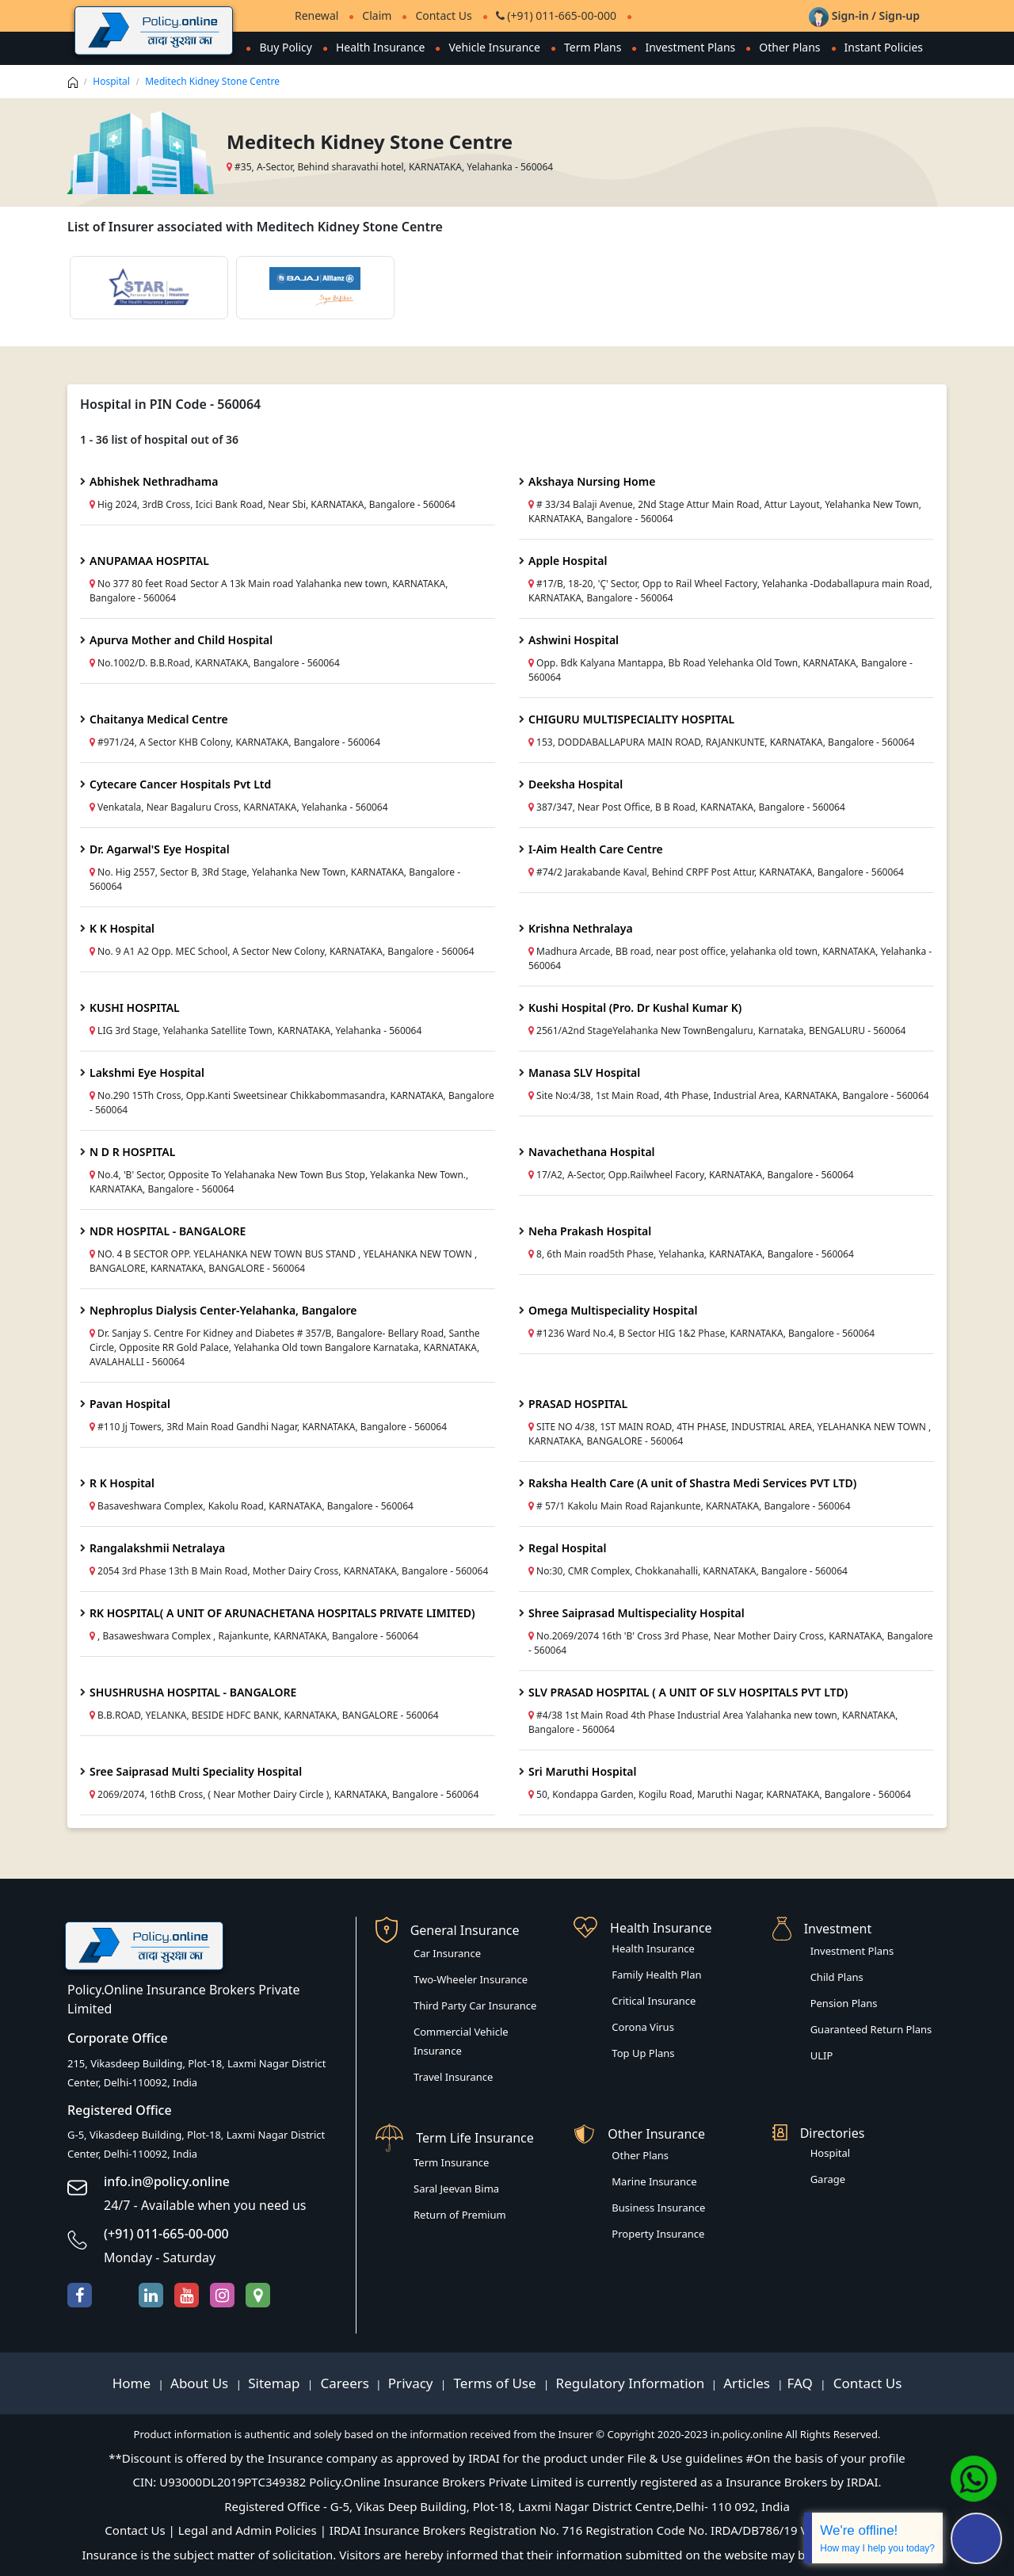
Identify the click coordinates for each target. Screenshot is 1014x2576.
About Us (201, 2383)
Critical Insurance (654, 2001)
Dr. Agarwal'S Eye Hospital (160, 849)
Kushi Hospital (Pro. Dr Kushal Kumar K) (634, 1007)
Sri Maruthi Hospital (582, 1771)
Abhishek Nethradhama (154, 481)
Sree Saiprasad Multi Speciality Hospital (196, 1771)
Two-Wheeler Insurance (471, 1979)
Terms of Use (494, 2383)
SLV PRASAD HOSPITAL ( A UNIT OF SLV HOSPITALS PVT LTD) (688, 1692)
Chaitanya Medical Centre (159, 719)
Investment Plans (690, 47)
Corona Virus (643, 2027)
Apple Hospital (567, 560)
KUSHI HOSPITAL (135, 1007)
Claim (376, 15)
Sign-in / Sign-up (864, 15)
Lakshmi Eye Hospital (147, 1072)
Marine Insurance (654, 2181)
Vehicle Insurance (494, 47)
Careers (343, 2383)
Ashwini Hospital (573, 639)
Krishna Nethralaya (580, 928)
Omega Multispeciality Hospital (612, 1310)
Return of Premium (460, 2215)
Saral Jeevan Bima (456, 2188)
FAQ (802, 2383)
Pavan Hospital (130, 1403)
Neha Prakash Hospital (589, 1230)
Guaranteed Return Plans (871, 2029)
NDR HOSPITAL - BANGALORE (168, 1230)
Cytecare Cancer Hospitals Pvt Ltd (180, 784)
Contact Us (443, 15)
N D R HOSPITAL (132, 1151)
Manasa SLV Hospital (584, 1072)
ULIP (821, 2055)
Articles (748, 2383)
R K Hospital (122, 1482)
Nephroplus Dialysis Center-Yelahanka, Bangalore (223, 1310)
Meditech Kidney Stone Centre (212, 81)
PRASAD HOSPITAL (577, 1403)
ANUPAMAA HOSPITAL (149, 560)
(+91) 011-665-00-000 (556, 15)
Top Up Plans (643, 2053)
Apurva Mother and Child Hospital (181, 639)
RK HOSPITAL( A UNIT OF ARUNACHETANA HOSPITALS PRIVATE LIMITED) (282, 1612)
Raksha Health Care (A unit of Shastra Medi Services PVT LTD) (692, 1482)
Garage (828, 2179)
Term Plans (593, 47)
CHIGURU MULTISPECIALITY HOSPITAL (631, 719)
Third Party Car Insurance (475, 2005)
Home (133, 2383)
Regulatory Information (630, 2383)
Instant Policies (883, 47)
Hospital (111, 81)
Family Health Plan (656, 1974)
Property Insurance (658, 2234)
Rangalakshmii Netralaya (157, 1547)
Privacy (412, 2383)
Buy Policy (285, 47)
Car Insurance (447, 1953)
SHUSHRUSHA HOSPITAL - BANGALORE (193, 1692)
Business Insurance (658, 2207)
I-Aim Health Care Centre (595, 849)
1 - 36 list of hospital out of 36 (159, 439)
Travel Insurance (453, 2077)
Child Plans (836, 1977)
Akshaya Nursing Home (591, 481)
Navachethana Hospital (591, 1151)
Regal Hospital (567, 1547)
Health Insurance (380, 47)
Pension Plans (844, 2003)
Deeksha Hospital (575, 784)
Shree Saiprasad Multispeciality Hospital (636, 1612)
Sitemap (275, 2383)
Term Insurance (451, 2162)
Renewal (316, 15)
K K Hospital (122, 928)
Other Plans (789, 47)
